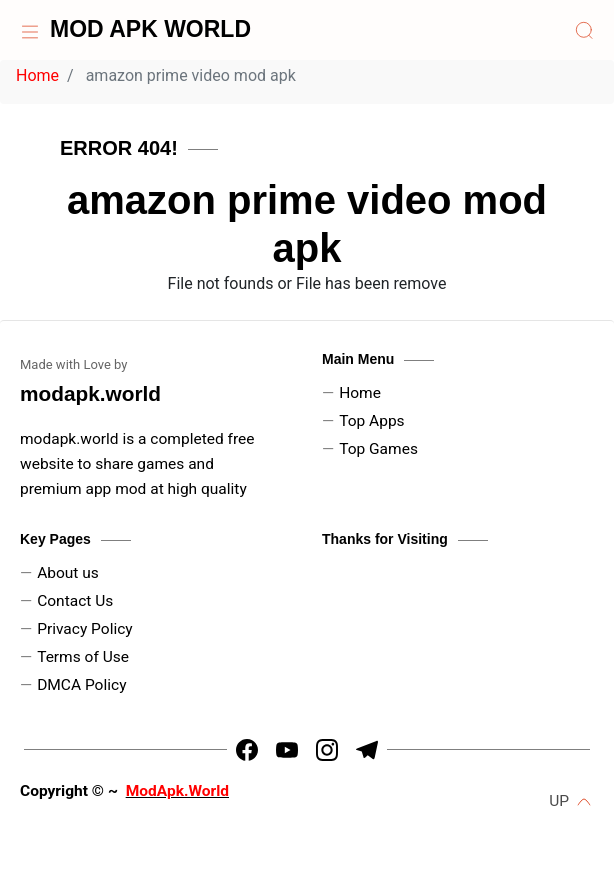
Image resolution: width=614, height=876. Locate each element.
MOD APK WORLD (150, 29)
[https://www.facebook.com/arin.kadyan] (247, 750)
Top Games (378, 449)
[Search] (584, 30)
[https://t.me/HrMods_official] (367, 750)
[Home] (30, 30)
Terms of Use (83, 657)
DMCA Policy (81, 685)
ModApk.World (177, 791)
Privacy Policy (85, 629)
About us (68, 573)
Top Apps (371, 421)
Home (37, 75)
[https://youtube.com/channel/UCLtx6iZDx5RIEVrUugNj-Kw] (287, 750)
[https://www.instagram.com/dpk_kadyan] (327, 750)
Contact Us (75, 601)
